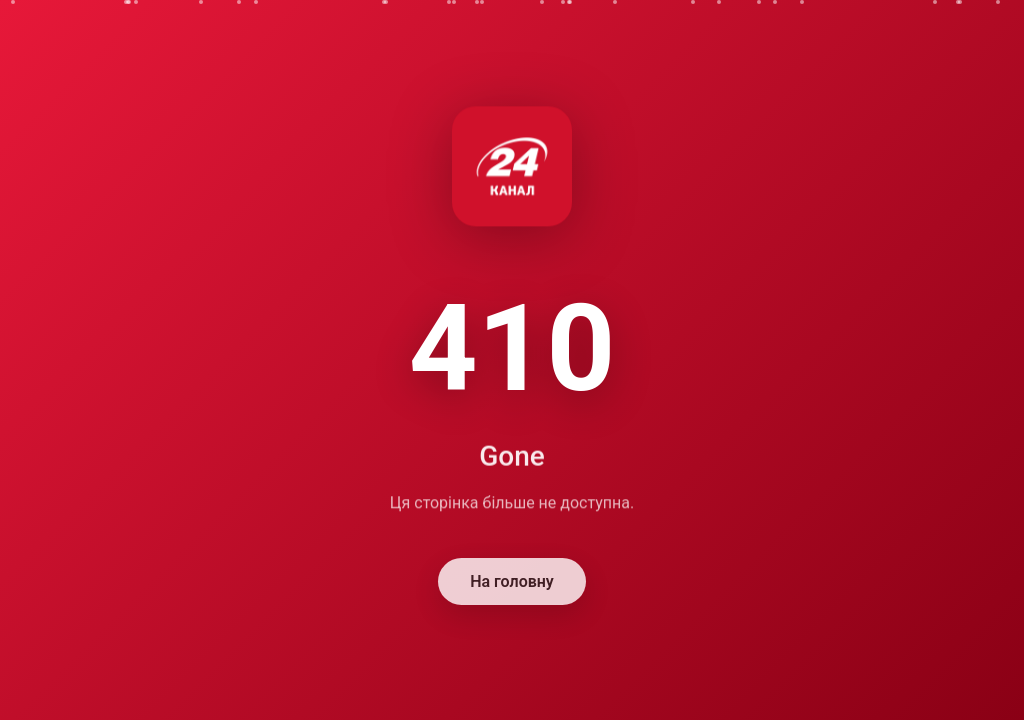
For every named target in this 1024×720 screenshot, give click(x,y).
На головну (512, 582)
